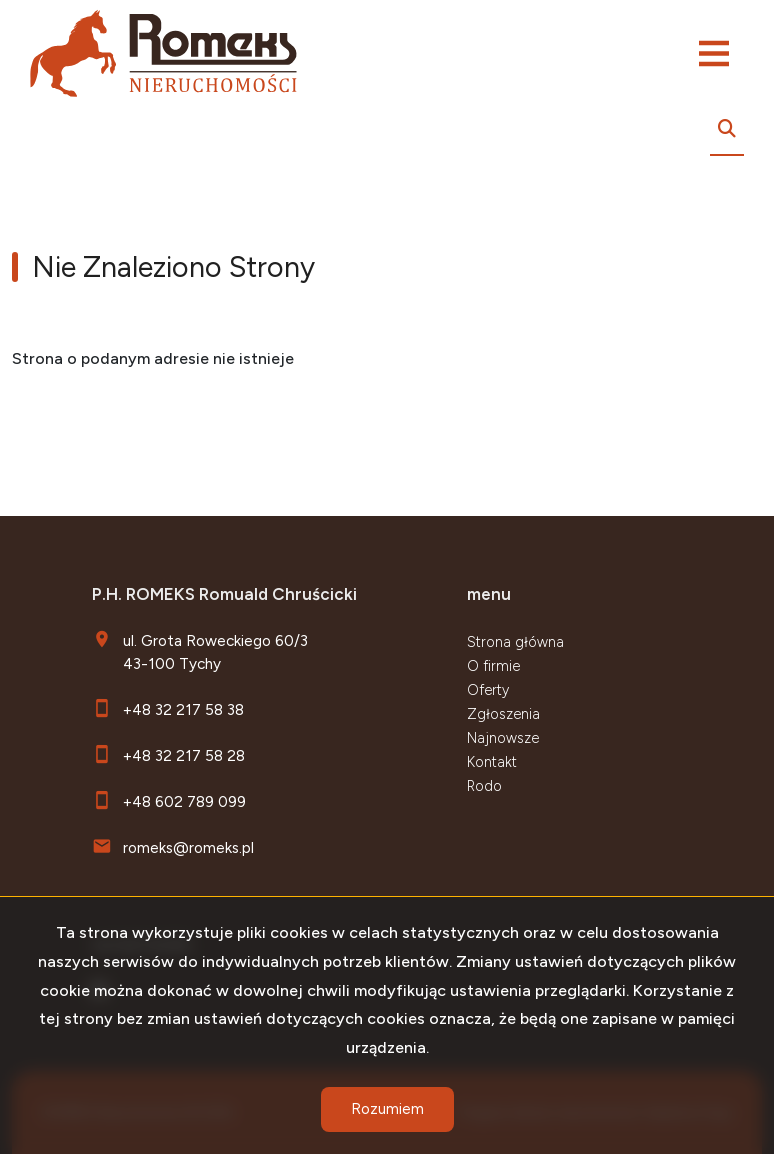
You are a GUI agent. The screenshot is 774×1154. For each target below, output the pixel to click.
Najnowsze (503, 738)
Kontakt (492, 762)
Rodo (484, 786)
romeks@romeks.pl (188, 847)
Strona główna (515, 642)
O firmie (493, 666)
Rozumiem (387, 1109)
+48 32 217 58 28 (184, 755)
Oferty (488, 690)
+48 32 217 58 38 (183, 709)
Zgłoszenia (503, 714)
